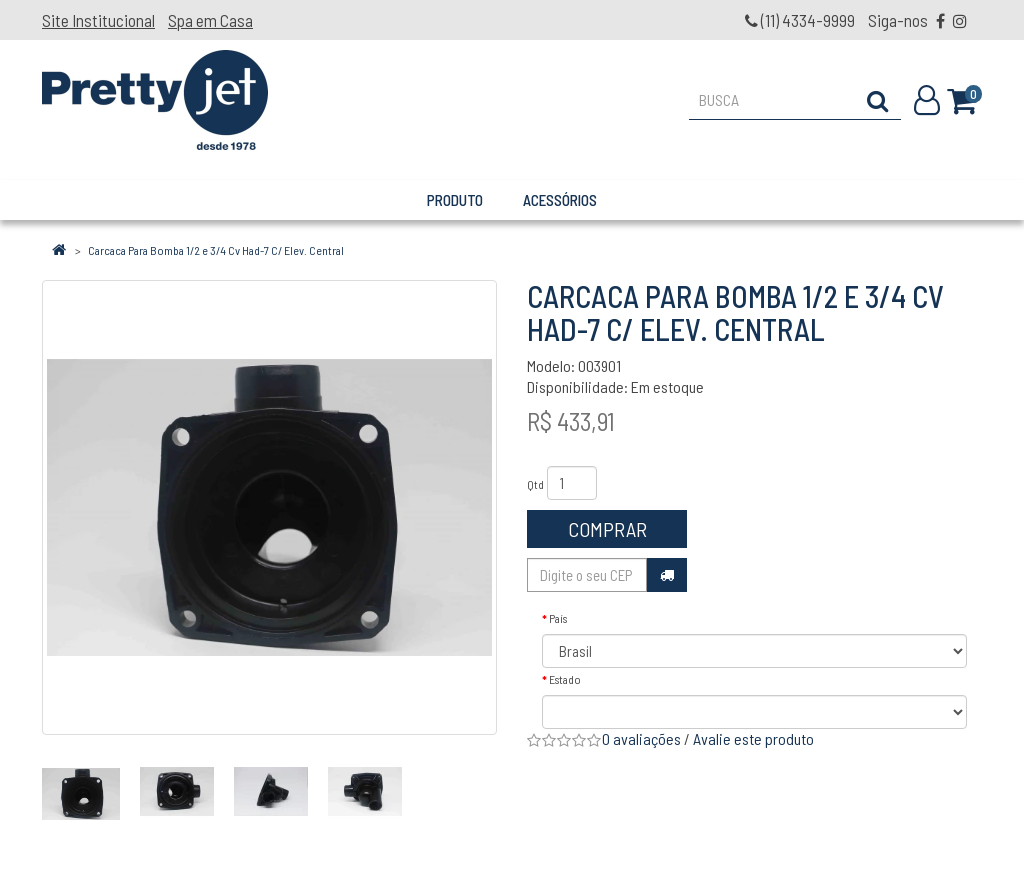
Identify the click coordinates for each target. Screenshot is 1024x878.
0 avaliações (641, 738)
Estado (565, 679)
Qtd (535, 484)
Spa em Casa (210, 20)
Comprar (607, 529)
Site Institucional (98, 20)
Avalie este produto (753, 738)
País (558, 618)
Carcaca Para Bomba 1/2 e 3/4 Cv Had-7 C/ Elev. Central (216, 250)
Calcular (667, 575)
